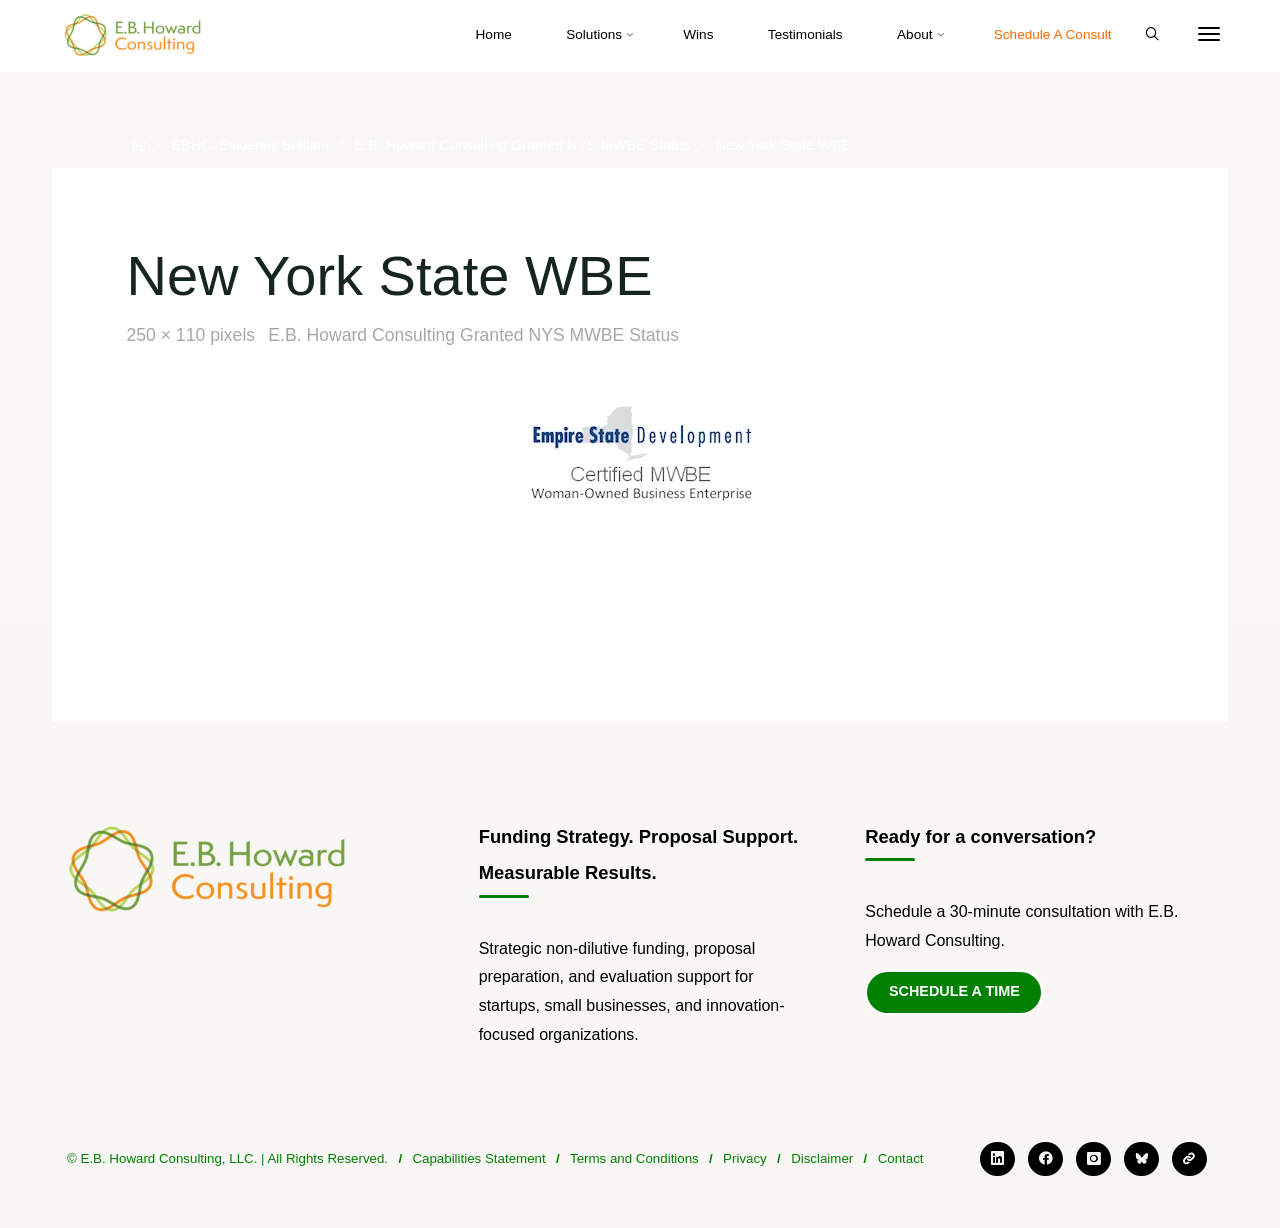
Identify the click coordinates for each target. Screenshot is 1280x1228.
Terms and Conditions (634, 1158)
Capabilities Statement (478, 1158)
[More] (1209, 35)
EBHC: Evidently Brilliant (251, 146)
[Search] (1152, 35)
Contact (901, 1158)
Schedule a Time (954, 991)
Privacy (745, 1158)
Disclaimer (822, 1158)
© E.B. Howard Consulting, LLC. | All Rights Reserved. (227, 1158)
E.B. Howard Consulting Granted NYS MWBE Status (522, 146)
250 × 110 (168, 335)
